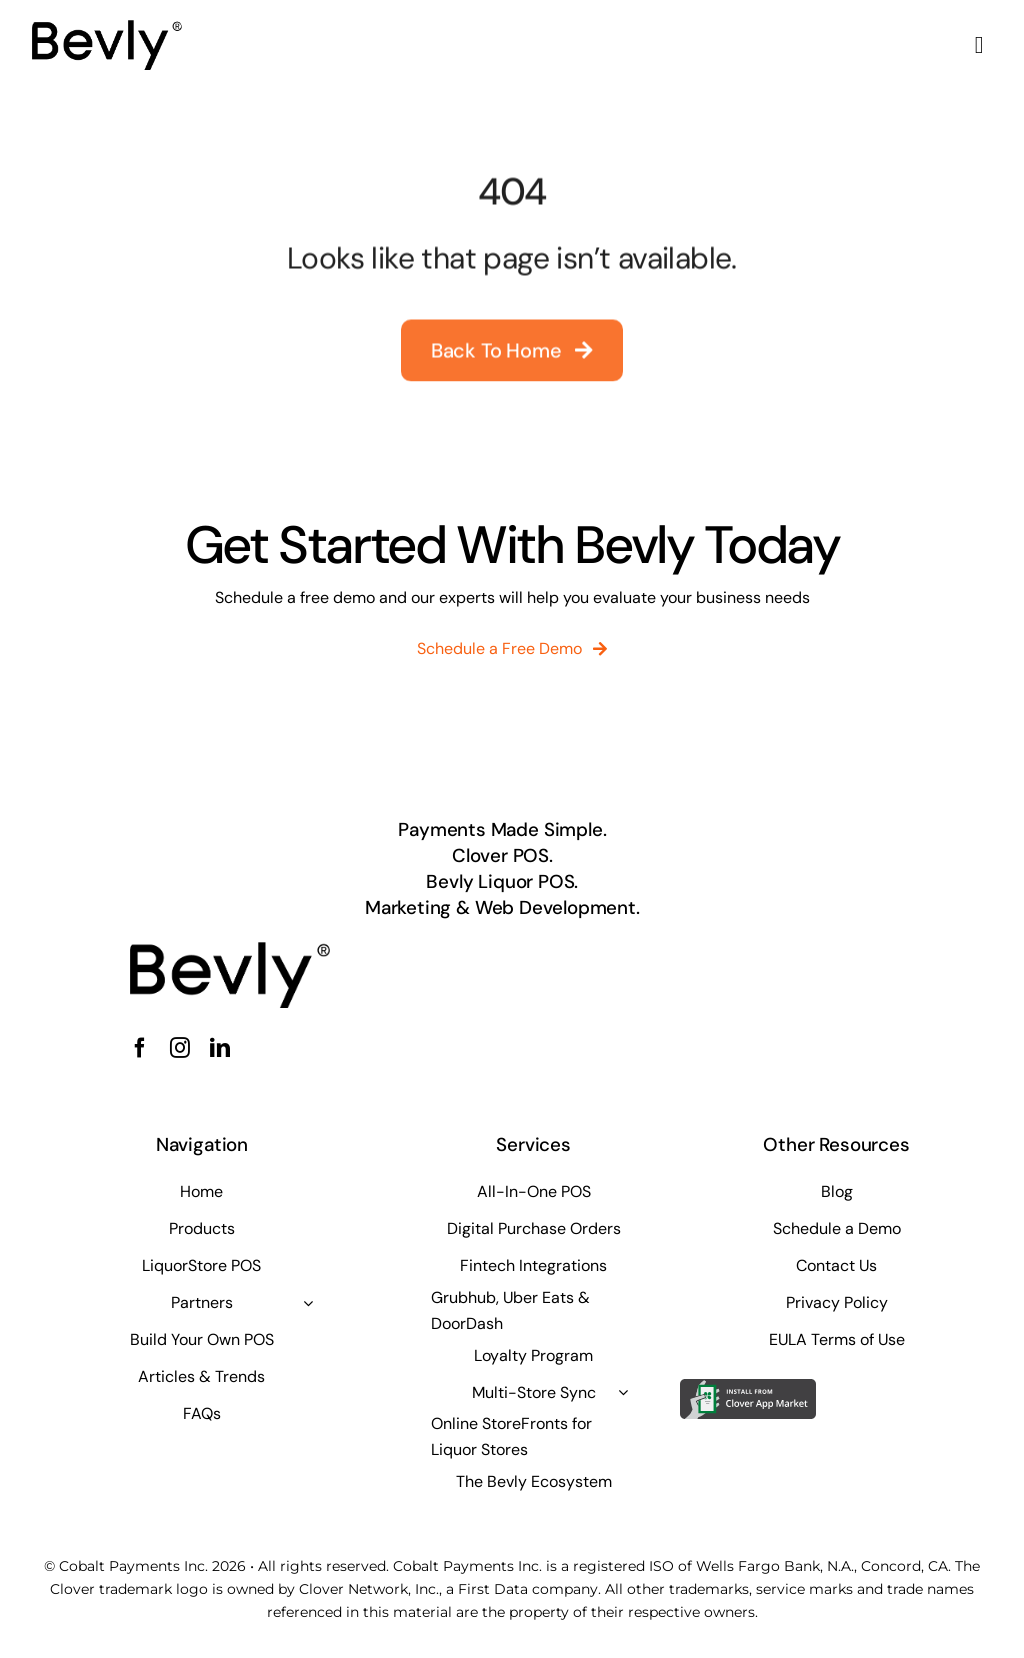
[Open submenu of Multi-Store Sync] (623, 1392)
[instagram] (180, 1048)
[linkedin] (220, 1048)
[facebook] (140, 1048)
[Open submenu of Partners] (308, 1303)
